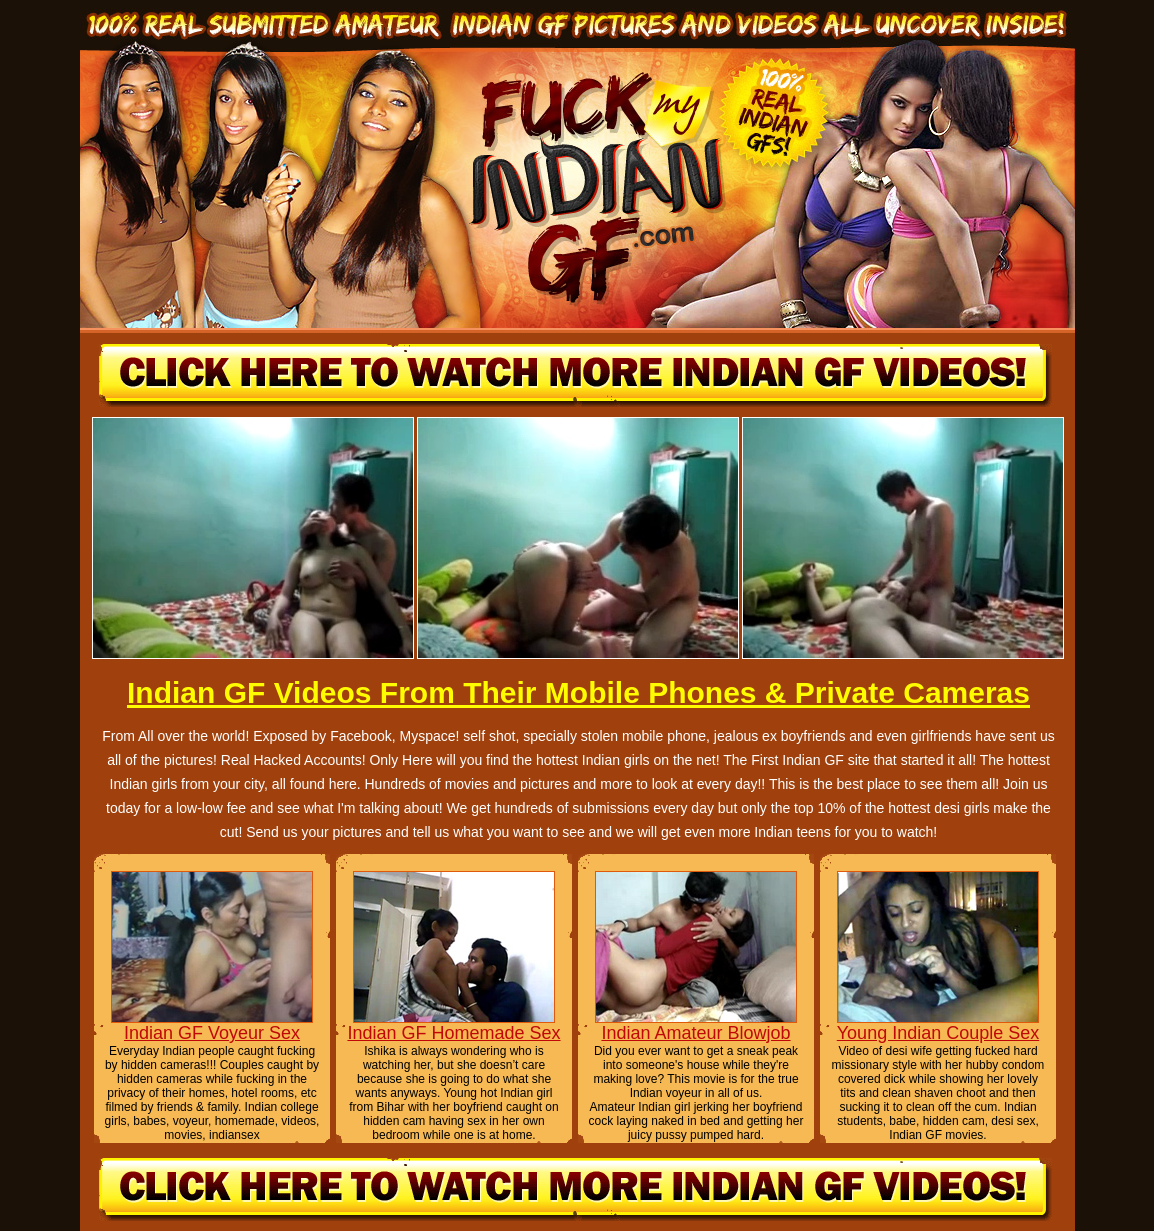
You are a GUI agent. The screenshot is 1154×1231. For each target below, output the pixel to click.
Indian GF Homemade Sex (453, 1033)
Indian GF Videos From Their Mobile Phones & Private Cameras (578, 692)
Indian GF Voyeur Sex (212, 1033)
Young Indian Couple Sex (938, 1033)
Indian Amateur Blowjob (695, 1033)
